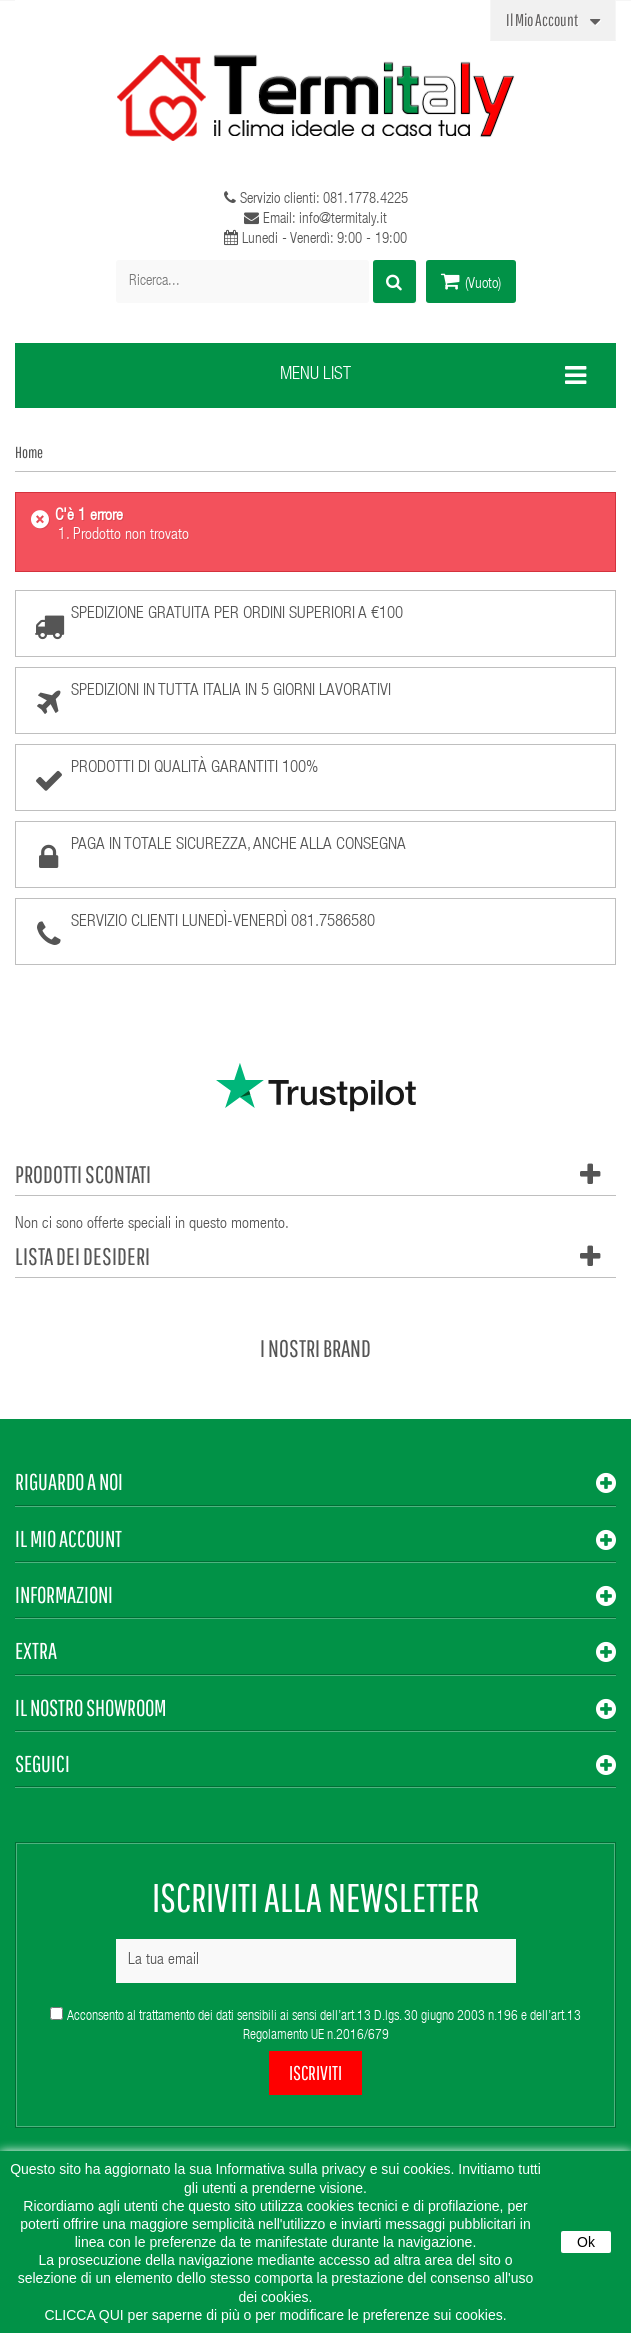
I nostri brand (315, 1348)
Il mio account (68, 1538)
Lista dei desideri (82, 1256)
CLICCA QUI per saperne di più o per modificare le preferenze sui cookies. (275, 2315)
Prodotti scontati (83, 1174)
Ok (586, 2242)
